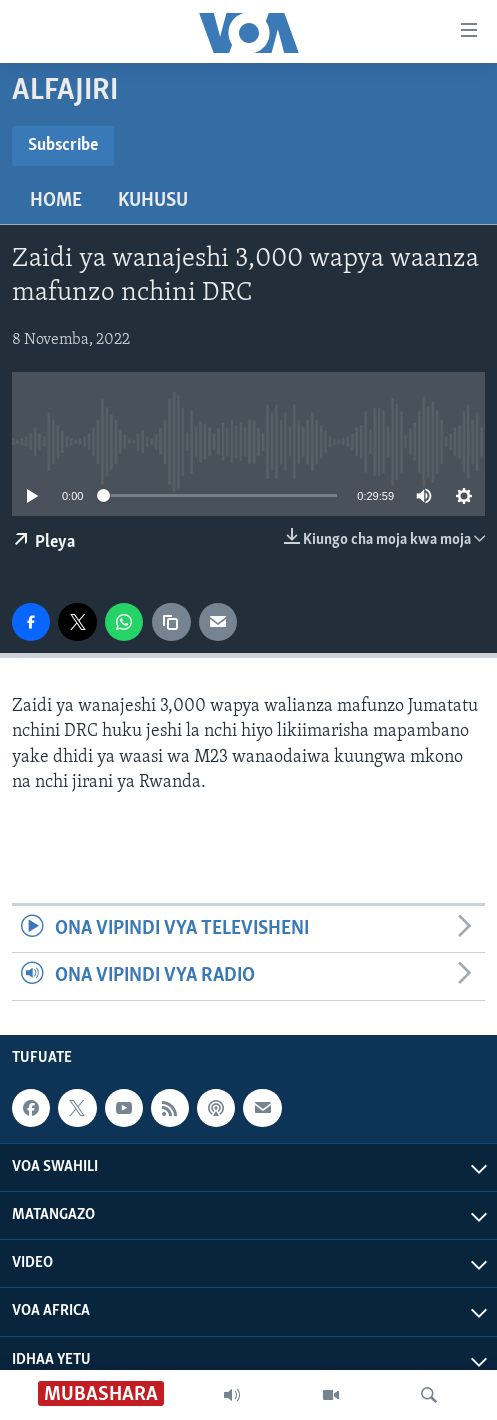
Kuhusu (153, 201)
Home (56, 201)
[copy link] (171, 622)
